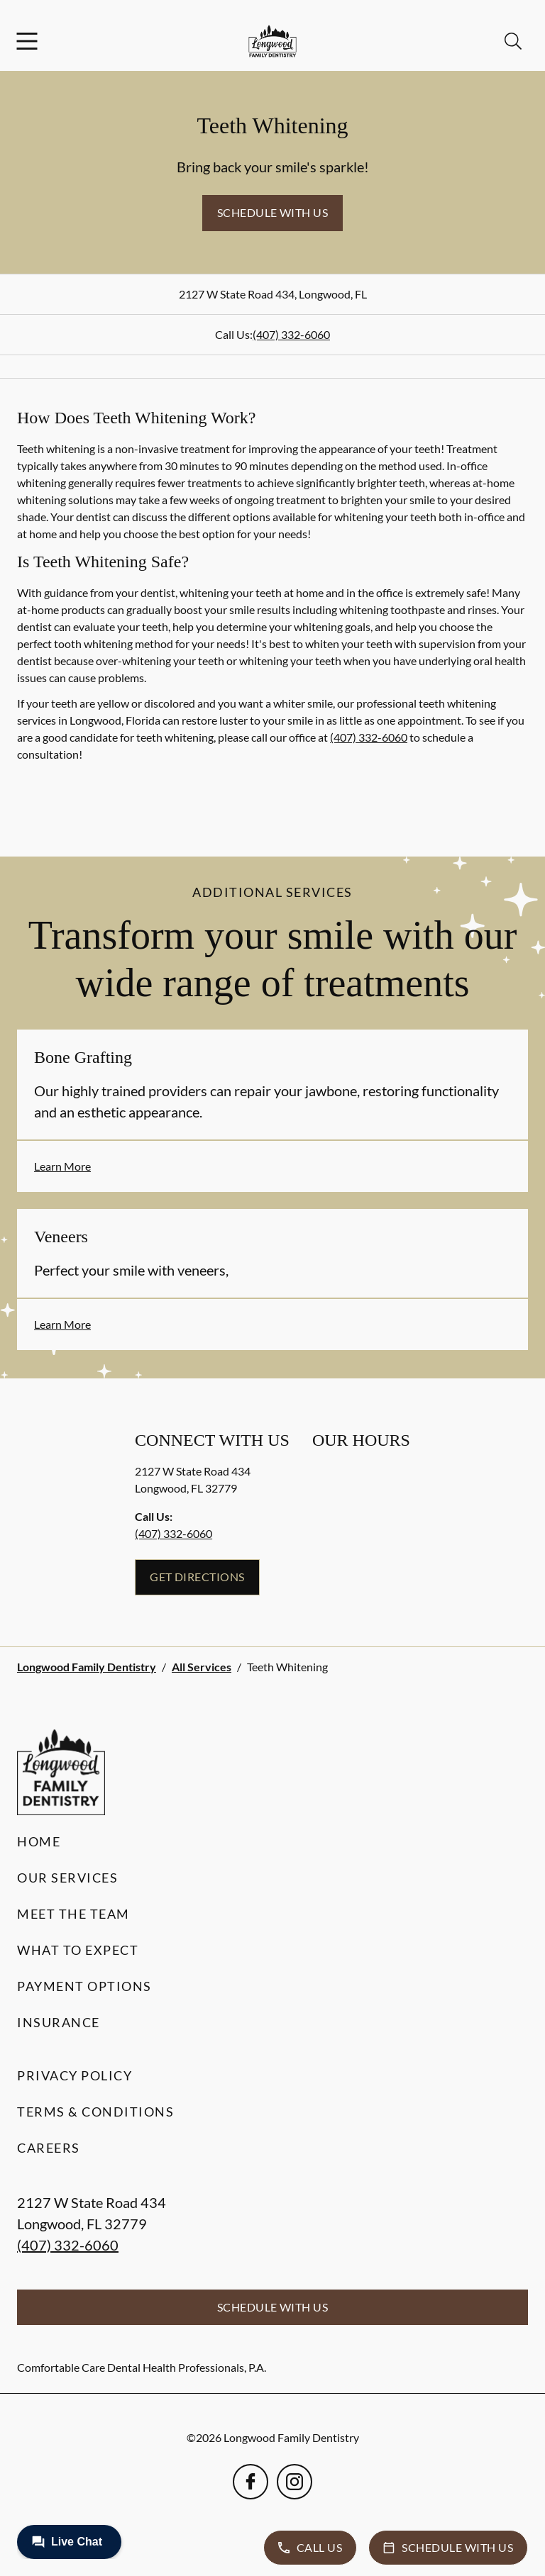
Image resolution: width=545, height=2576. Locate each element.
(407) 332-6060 (291, 334)
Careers (48, 2148)
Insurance (58, 2022)
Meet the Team (73, 1914)
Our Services (67, 1877)
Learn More (62, 1166)
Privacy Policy (74, 2075)
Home (38, 1841)
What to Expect (77, 1950)
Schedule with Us (273, 212)
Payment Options (84, 1986)
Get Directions (197, 1576)
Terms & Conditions (95, 2111)
